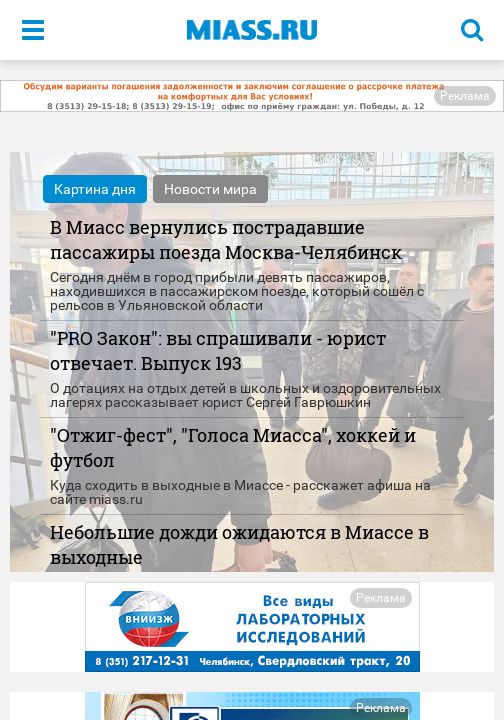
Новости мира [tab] (210, 189)
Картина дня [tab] (95, 189)
